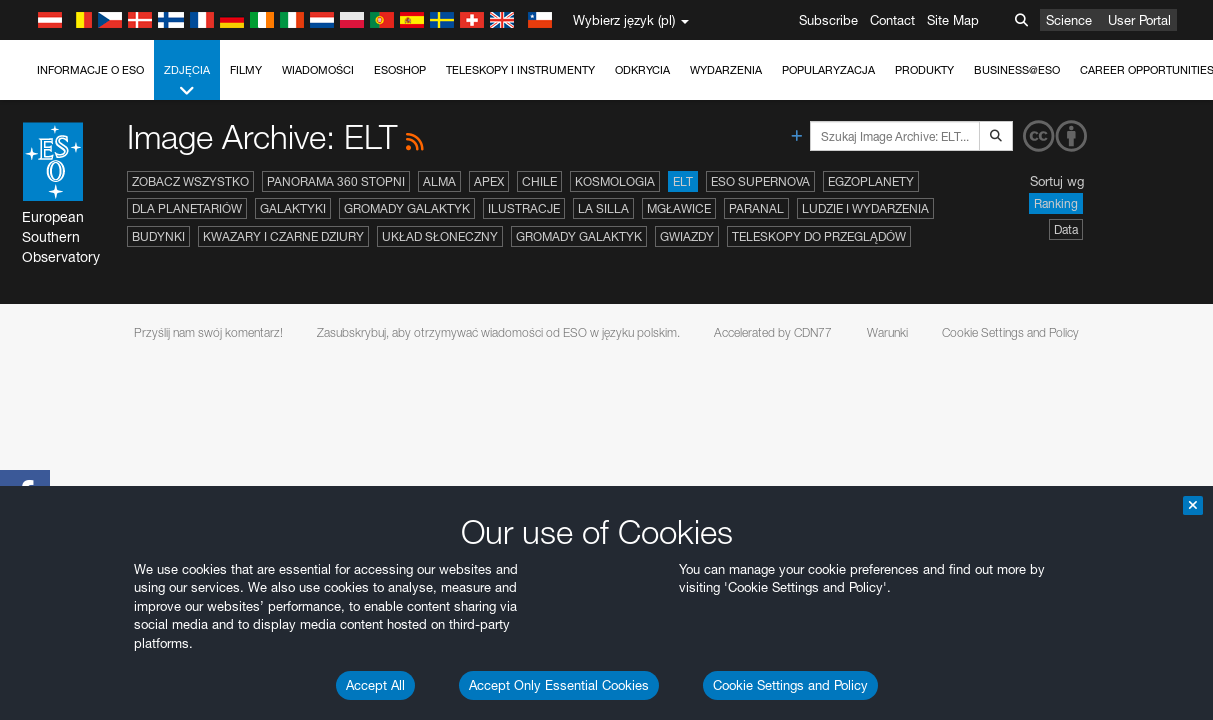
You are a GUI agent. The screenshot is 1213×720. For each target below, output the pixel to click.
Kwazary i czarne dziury (283, 236)
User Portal (1139, 20)
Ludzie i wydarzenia (865, 208)
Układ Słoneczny (440, 236)
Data (1066, 229)
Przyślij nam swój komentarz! (208, 332)
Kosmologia (615, 181)
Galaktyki (293, 208)
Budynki (158, 236)
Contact (892, 20)
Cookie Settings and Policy (790, 685)
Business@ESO (1017, 70)
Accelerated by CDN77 (773, 332)
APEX (489, 181)
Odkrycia (642, 70)
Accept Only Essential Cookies (559, 685)
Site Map (953, 20)
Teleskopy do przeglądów (819, 236)
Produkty (924, 70)
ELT (683, 181)
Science (1069, 20)
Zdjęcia (187, 81)
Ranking (1056, 203)
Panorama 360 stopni (336, 181)
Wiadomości (318, 70)
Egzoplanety (871, 181)
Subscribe (828, 20)
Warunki (887, 332)
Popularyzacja (828, 70)
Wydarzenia (726, 70)
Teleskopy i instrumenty (520, 70)
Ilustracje (524, 208)
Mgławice (679, 208)
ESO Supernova (760, 181)
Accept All (375, 685)
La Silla (603, 208)
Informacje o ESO (90, 70)
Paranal (756, 208)
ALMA (439, 181)
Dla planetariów (187, 208)
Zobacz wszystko (190, 181)
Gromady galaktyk (407, 208)
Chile (539, 181)
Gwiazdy (687, 236)
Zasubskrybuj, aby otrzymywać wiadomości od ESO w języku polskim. (498, 332)
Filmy (246, 70)
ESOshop (400, 70)
